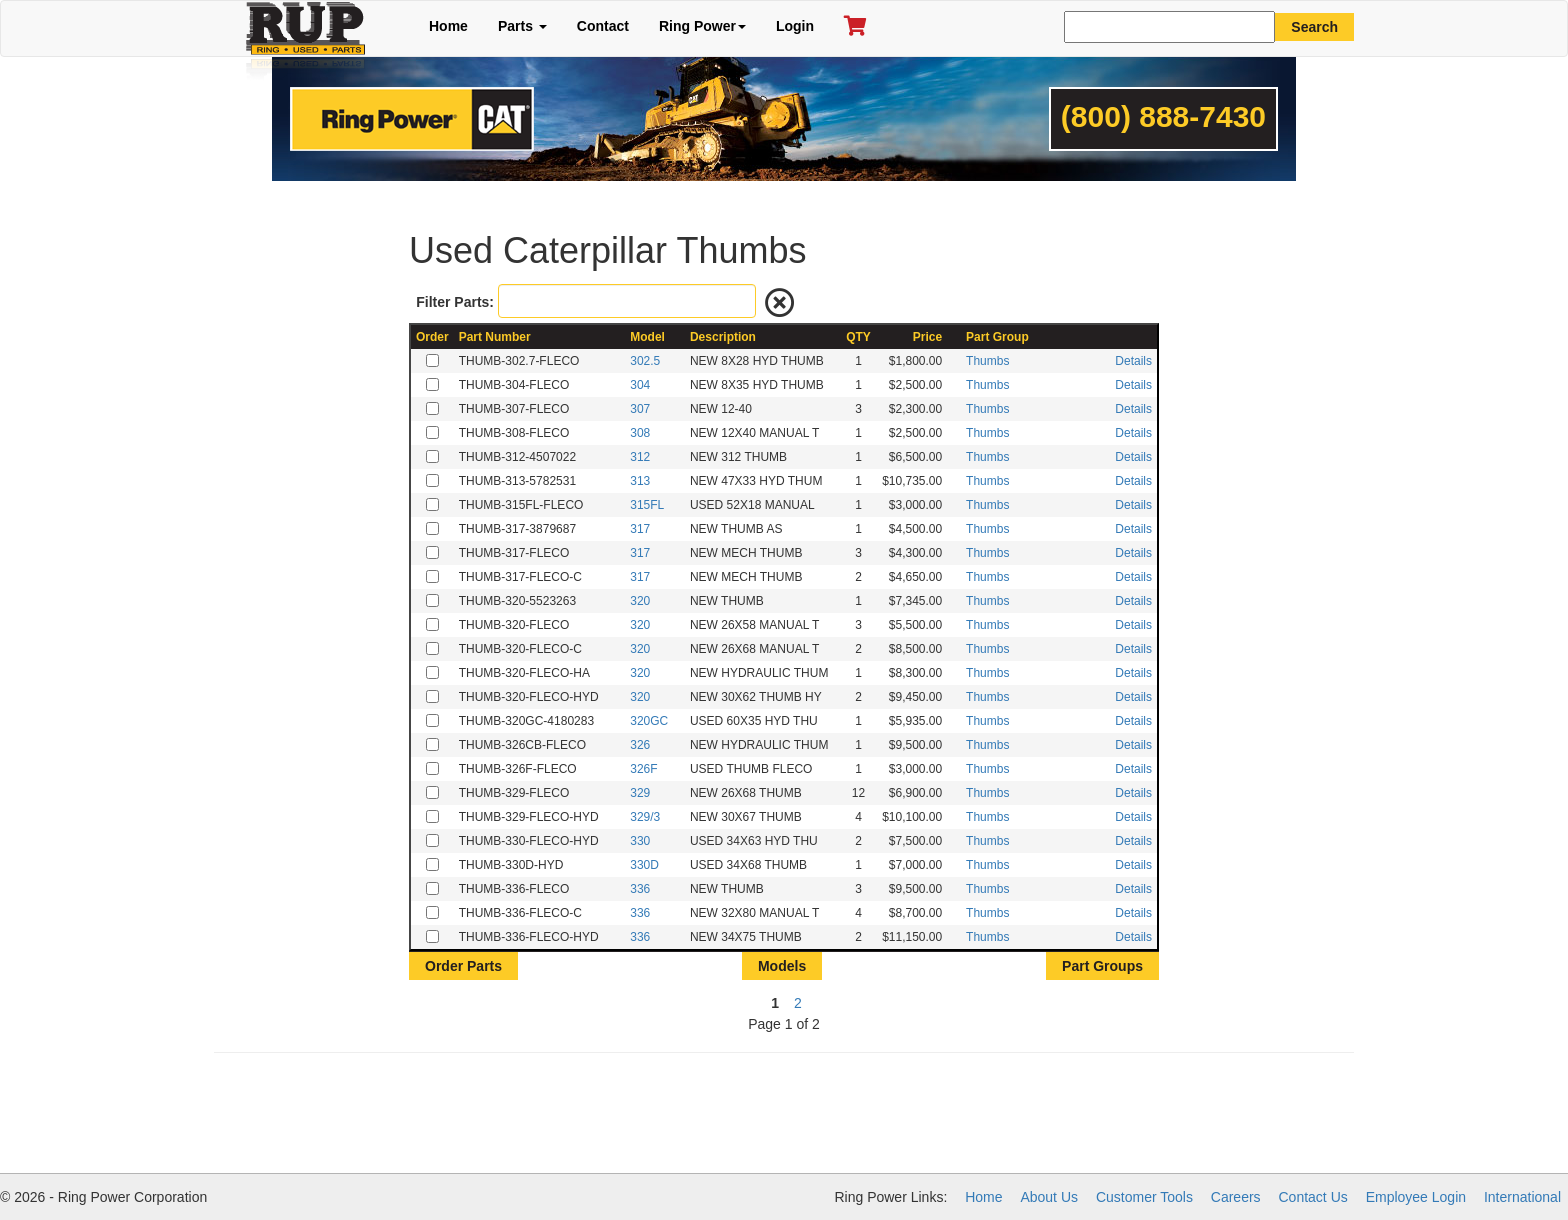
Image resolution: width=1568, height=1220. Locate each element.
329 (640, 793)
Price (927, 337)
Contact (603, 26)
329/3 (645, 817)
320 (640, 601)
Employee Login (1416, 1197)
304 (640, 385)
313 (640, 481)
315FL (647, 505)
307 (640, 409)
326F (643, 769)
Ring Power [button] (702, 26)
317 (640, 529)
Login (795, 26)
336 (640, 889)
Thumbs (987, 361)
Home (448, 26)
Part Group (997, 337)
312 (640, 457)
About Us (1049, 1197)
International (1522, 1197)
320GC (649, 721)
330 (640, 841)
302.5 (645, 361)
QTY (858, 337)
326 (640, 745)
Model (647, 337)
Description (723, 337)
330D (644, 865)
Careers (1236, 1197)
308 (640, 433)
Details (1133, 361)
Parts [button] (522, 26)
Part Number (495, 337)
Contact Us (1313, 1197)
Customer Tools (1144, 1197)
